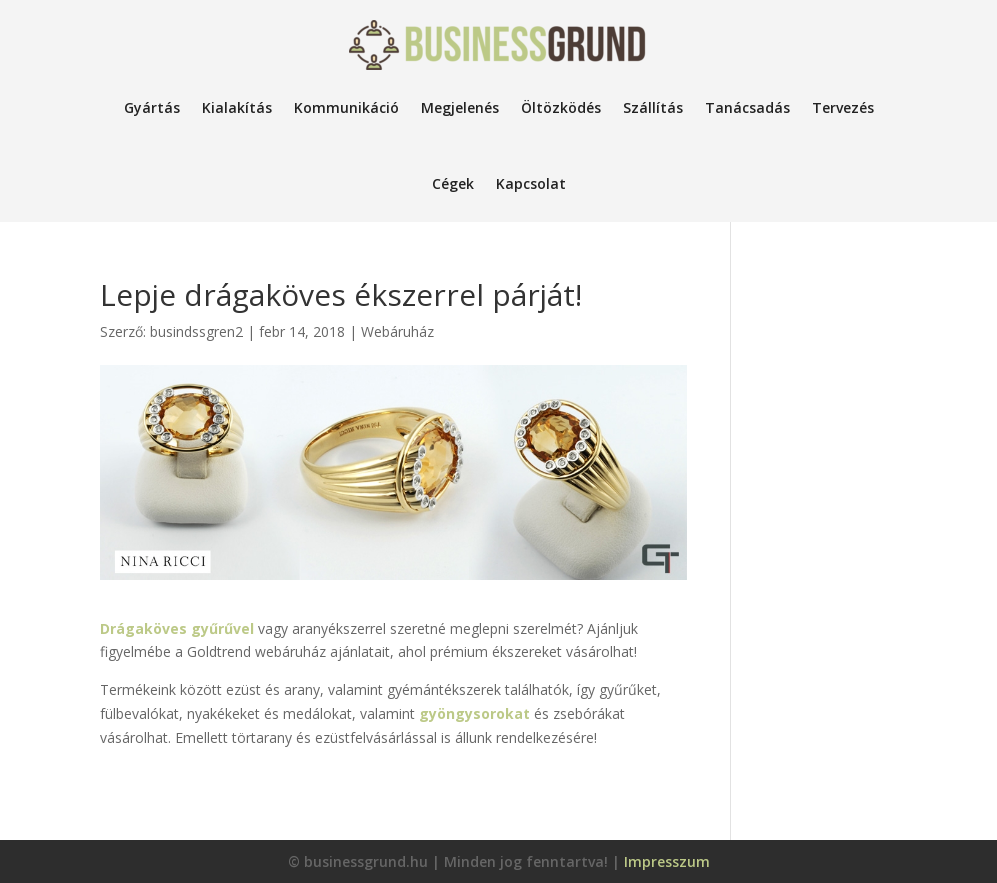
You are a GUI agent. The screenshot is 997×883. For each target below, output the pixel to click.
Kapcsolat (531, 183)
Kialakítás (237, 107)
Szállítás (653, 107)
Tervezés (843, 107)
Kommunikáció (346, 107)
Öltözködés (561, 107)
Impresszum (667, 861)
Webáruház (397, 331)
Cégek (453, 183)
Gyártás (152, 107)
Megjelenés (460, 107)
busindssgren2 (196, 331)
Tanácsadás (747, 107)
